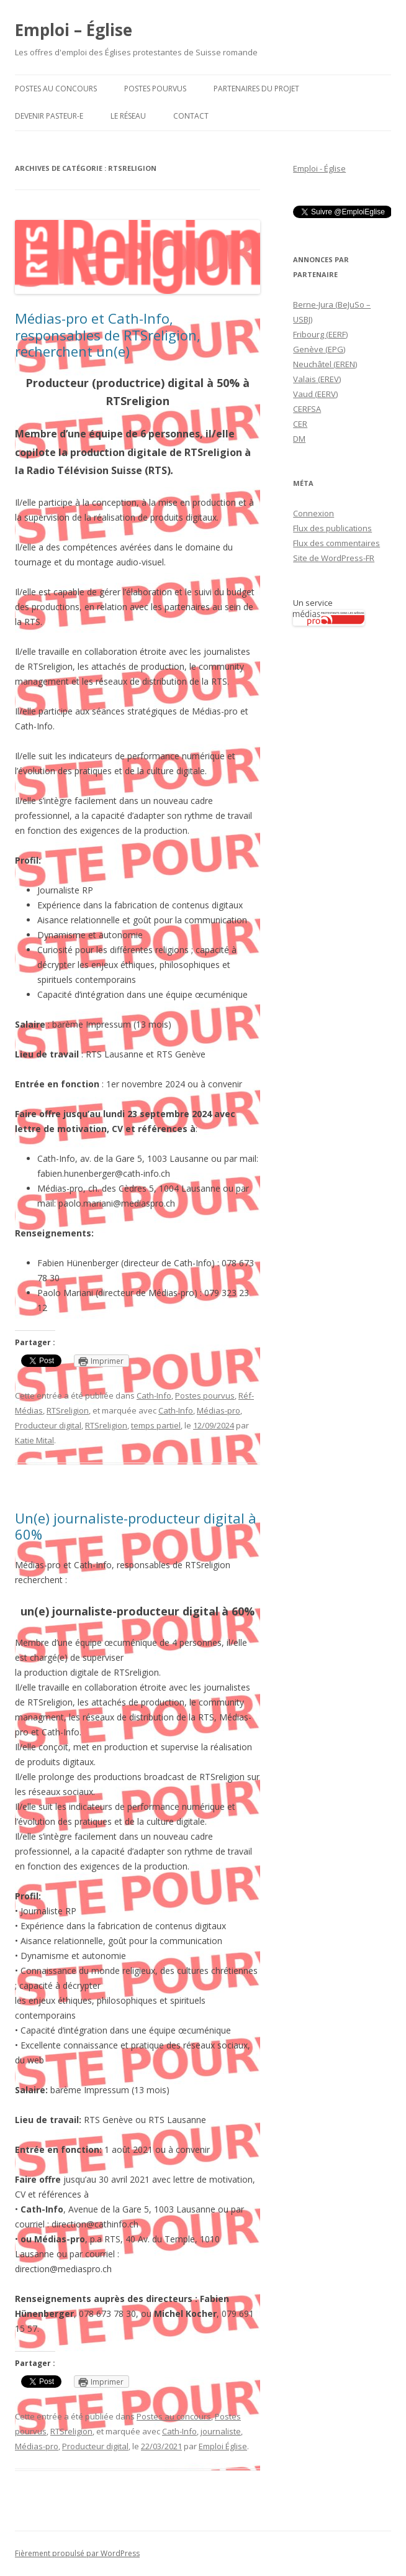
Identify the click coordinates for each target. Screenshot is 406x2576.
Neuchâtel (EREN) (325, 364)
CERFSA (307, 408)
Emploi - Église (319, 168)
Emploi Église (223, 2446)
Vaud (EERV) (315, 394)
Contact (191, 116)
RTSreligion (68, 1410)
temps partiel (156, 1425)
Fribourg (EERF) (320, 334)
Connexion (313, 513)
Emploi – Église (73, 30)
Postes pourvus (155, 88)
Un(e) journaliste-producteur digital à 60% (135, 1526)
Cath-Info (154, 1395)
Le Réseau (128, 116)
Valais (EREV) (317, 379)
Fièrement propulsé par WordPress (77, 2553)
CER (300, 423)
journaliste (221, 2431)
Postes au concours (56, 88)
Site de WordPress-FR (333, 558)
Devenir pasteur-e (49, 116)
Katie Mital (34, 1440)
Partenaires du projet (256, 88)
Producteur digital (48, 1425)
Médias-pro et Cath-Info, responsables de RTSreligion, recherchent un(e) (108, 334)
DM (299, 438)
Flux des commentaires (336, 543)
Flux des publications (332, 528)
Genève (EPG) (319, 349)
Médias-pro (218, 1410)
